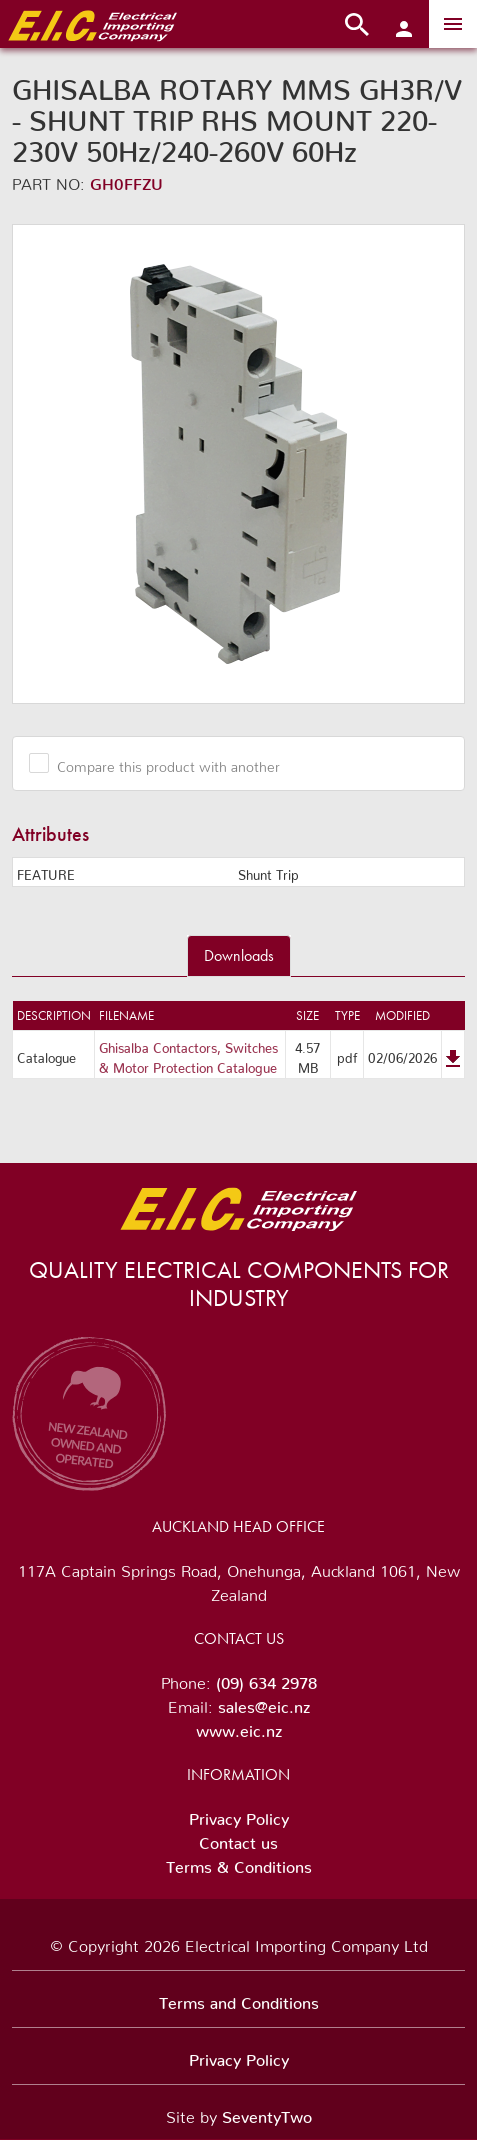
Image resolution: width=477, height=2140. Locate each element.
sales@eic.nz (264, 1703)
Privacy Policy (239, 1815)
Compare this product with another (161, 763)
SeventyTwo (267, 2113)
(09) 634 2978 (266, 1679)
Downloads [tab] (239, 955)
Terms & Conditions (239, 1863)
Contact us (238, 1839)
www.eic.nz (239, 1727)
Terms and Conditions (239, 1999)
